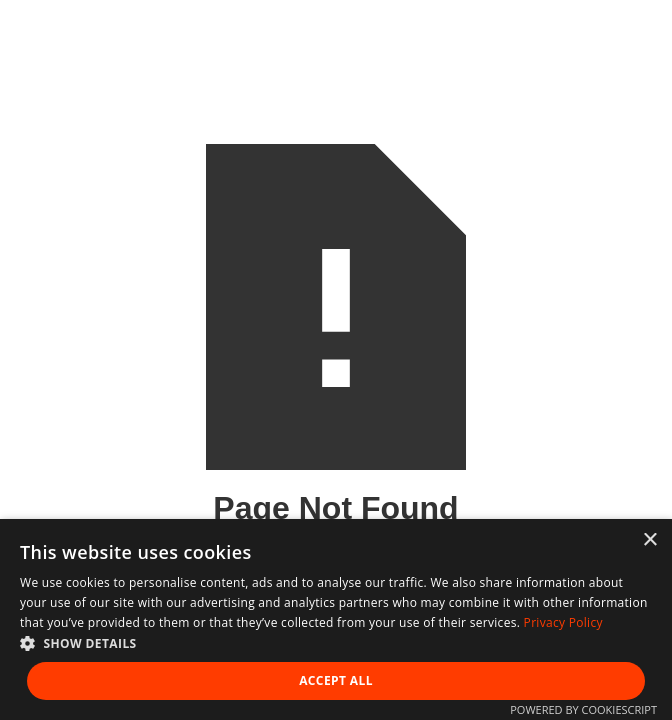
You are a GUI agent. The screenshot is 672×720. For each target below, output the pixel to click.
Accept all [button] (336, 680)
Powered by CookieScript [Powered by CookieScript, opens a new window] (583, 709)
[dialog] (336, 619)
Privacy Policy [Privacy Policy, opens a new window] (563, 622)
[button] (336, 643)
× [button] (649, 540)
